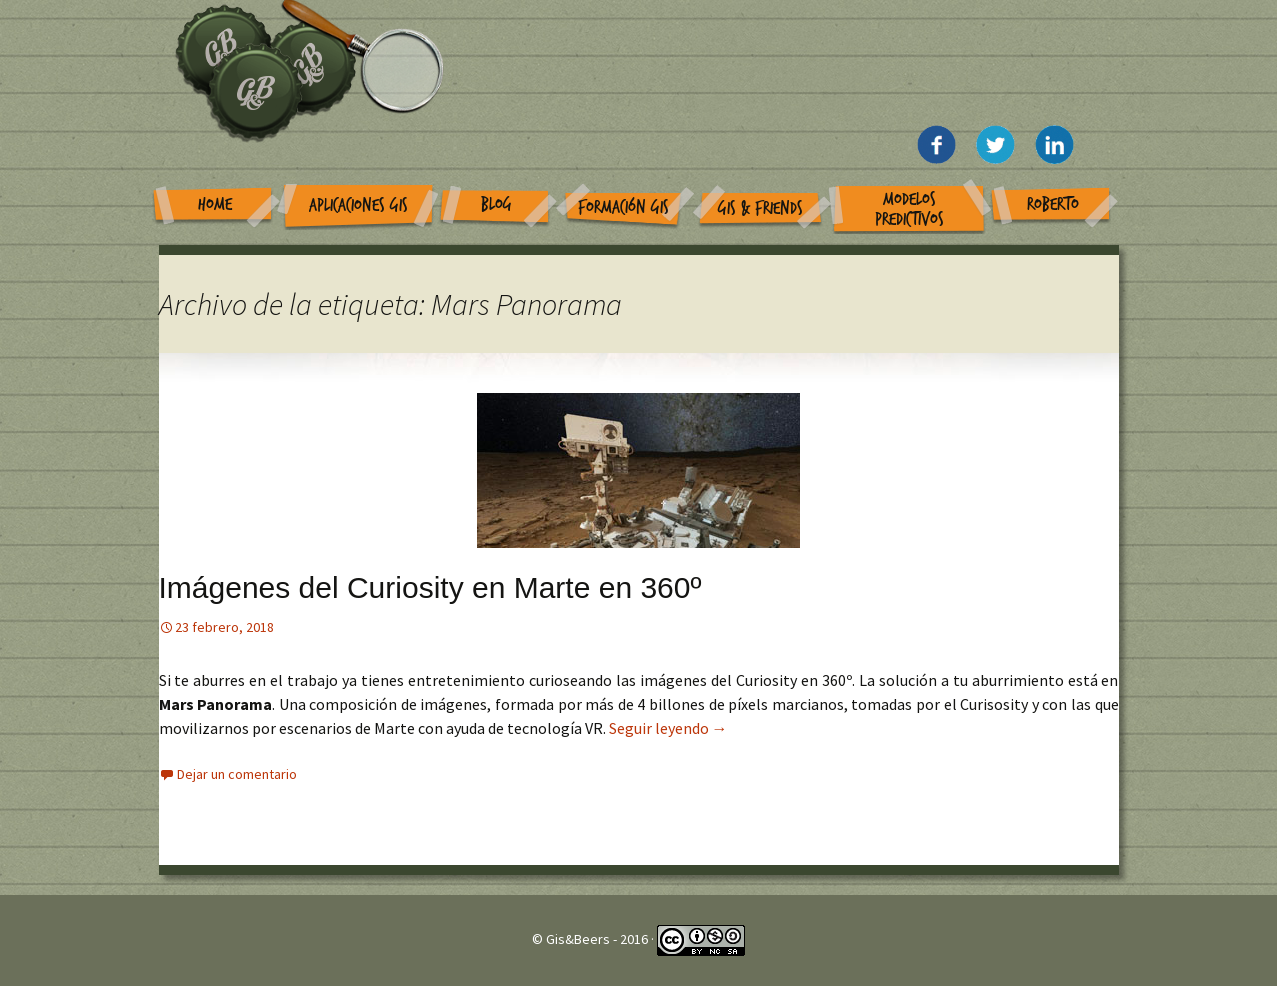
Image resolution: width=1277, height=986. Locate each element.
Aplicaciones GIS (358, 205)
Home (215, 204)
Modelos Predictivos (909, 209)
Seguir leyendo (668, 728)
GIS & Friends (760, 208)
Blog (496, 204)
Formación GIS (623, 207)
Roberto (1053, 204)
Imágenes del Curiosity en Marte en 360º (430, 587)
